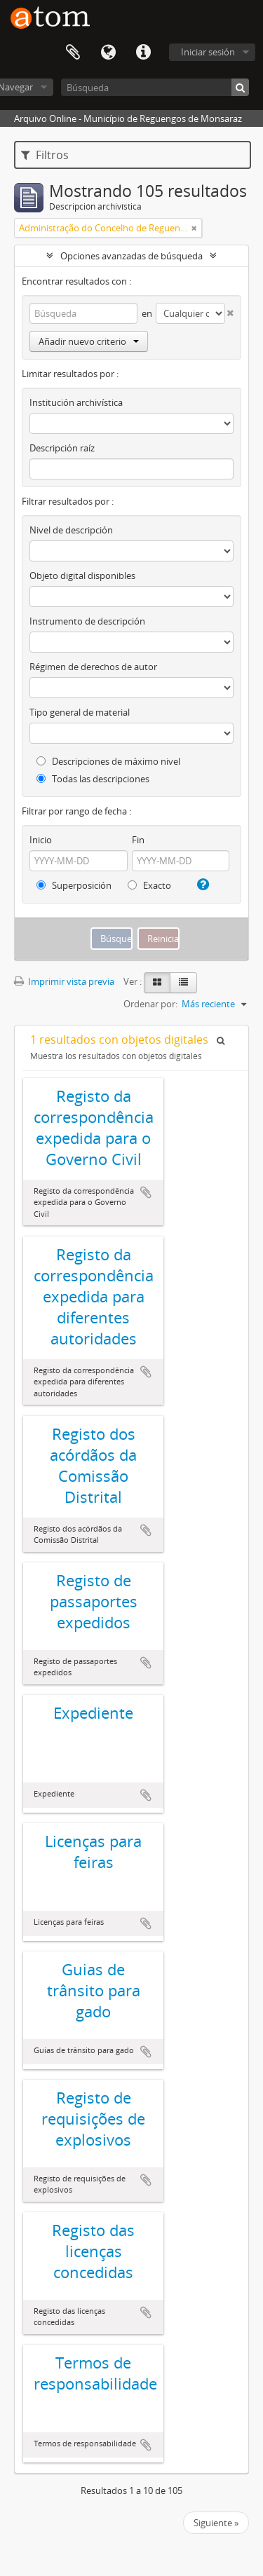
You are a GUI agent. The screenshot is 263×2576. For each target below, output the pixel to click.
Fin (138, 839)
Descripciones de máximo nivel (108, 761)
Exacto (149, 885)
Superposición (74, 885)
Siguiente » (216, 2522)
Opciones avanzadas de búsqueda (131, 256)
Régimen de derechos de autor (93, 666)
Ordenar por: (150, 1003)
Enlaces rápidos (143, 52)
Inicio (40, 839)
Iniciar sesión (208, 52)
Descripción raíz (62, 448)
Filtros (45, 155)
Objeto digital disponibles (82, 575)
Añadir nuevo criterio (89, 341)
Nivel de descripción (71, 530)
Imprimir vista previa (64, 981)
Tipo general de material (79, 712)
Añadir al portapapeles (146, 1192)
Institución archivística (76, 402)
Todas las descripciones (92, 778)
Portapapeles (72, 52)
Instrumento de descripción (87, 621)
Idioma (108, 52)
